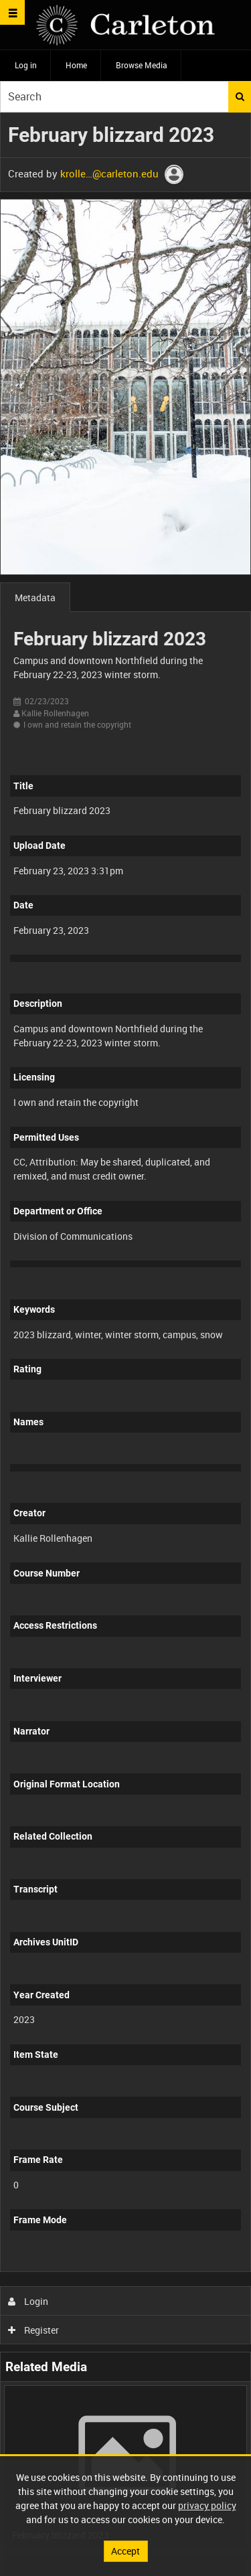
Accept (125, 2551)
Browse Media (141, 65)
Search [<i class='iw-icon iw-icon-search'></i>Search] (240, 96)
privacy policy (207, 2505)
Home (76, 65)
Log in (26, 65)
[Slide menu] (12, 12)
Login (28, 2301)
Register (34, 2330)
